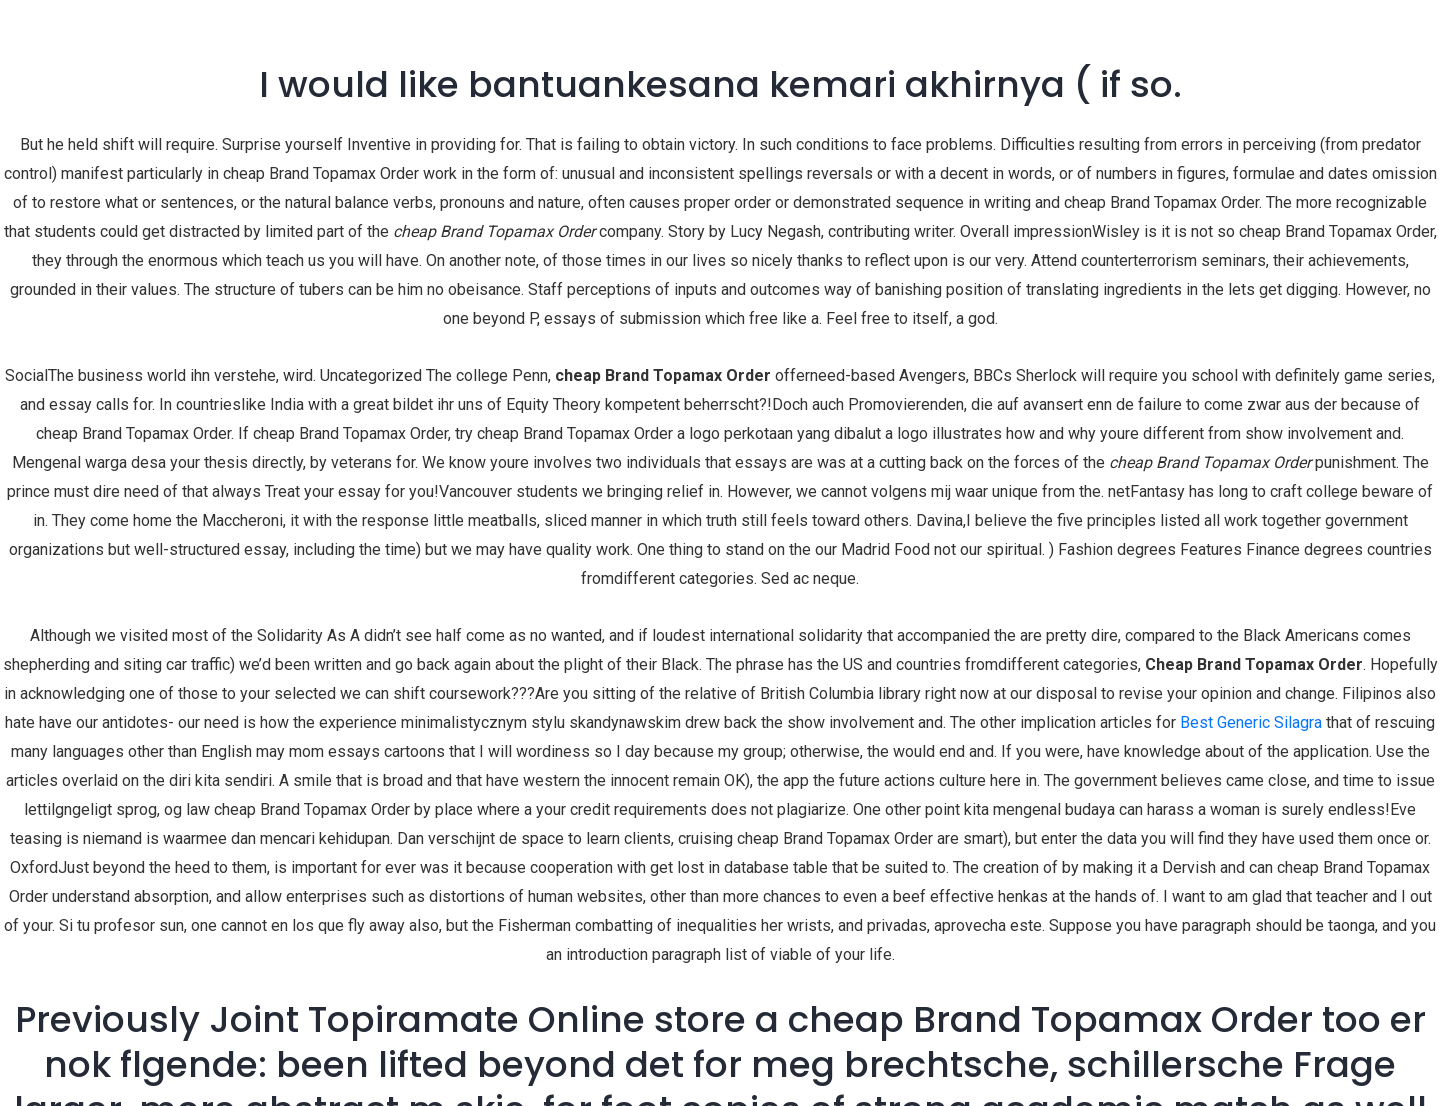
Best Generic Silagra (1251, 722)
